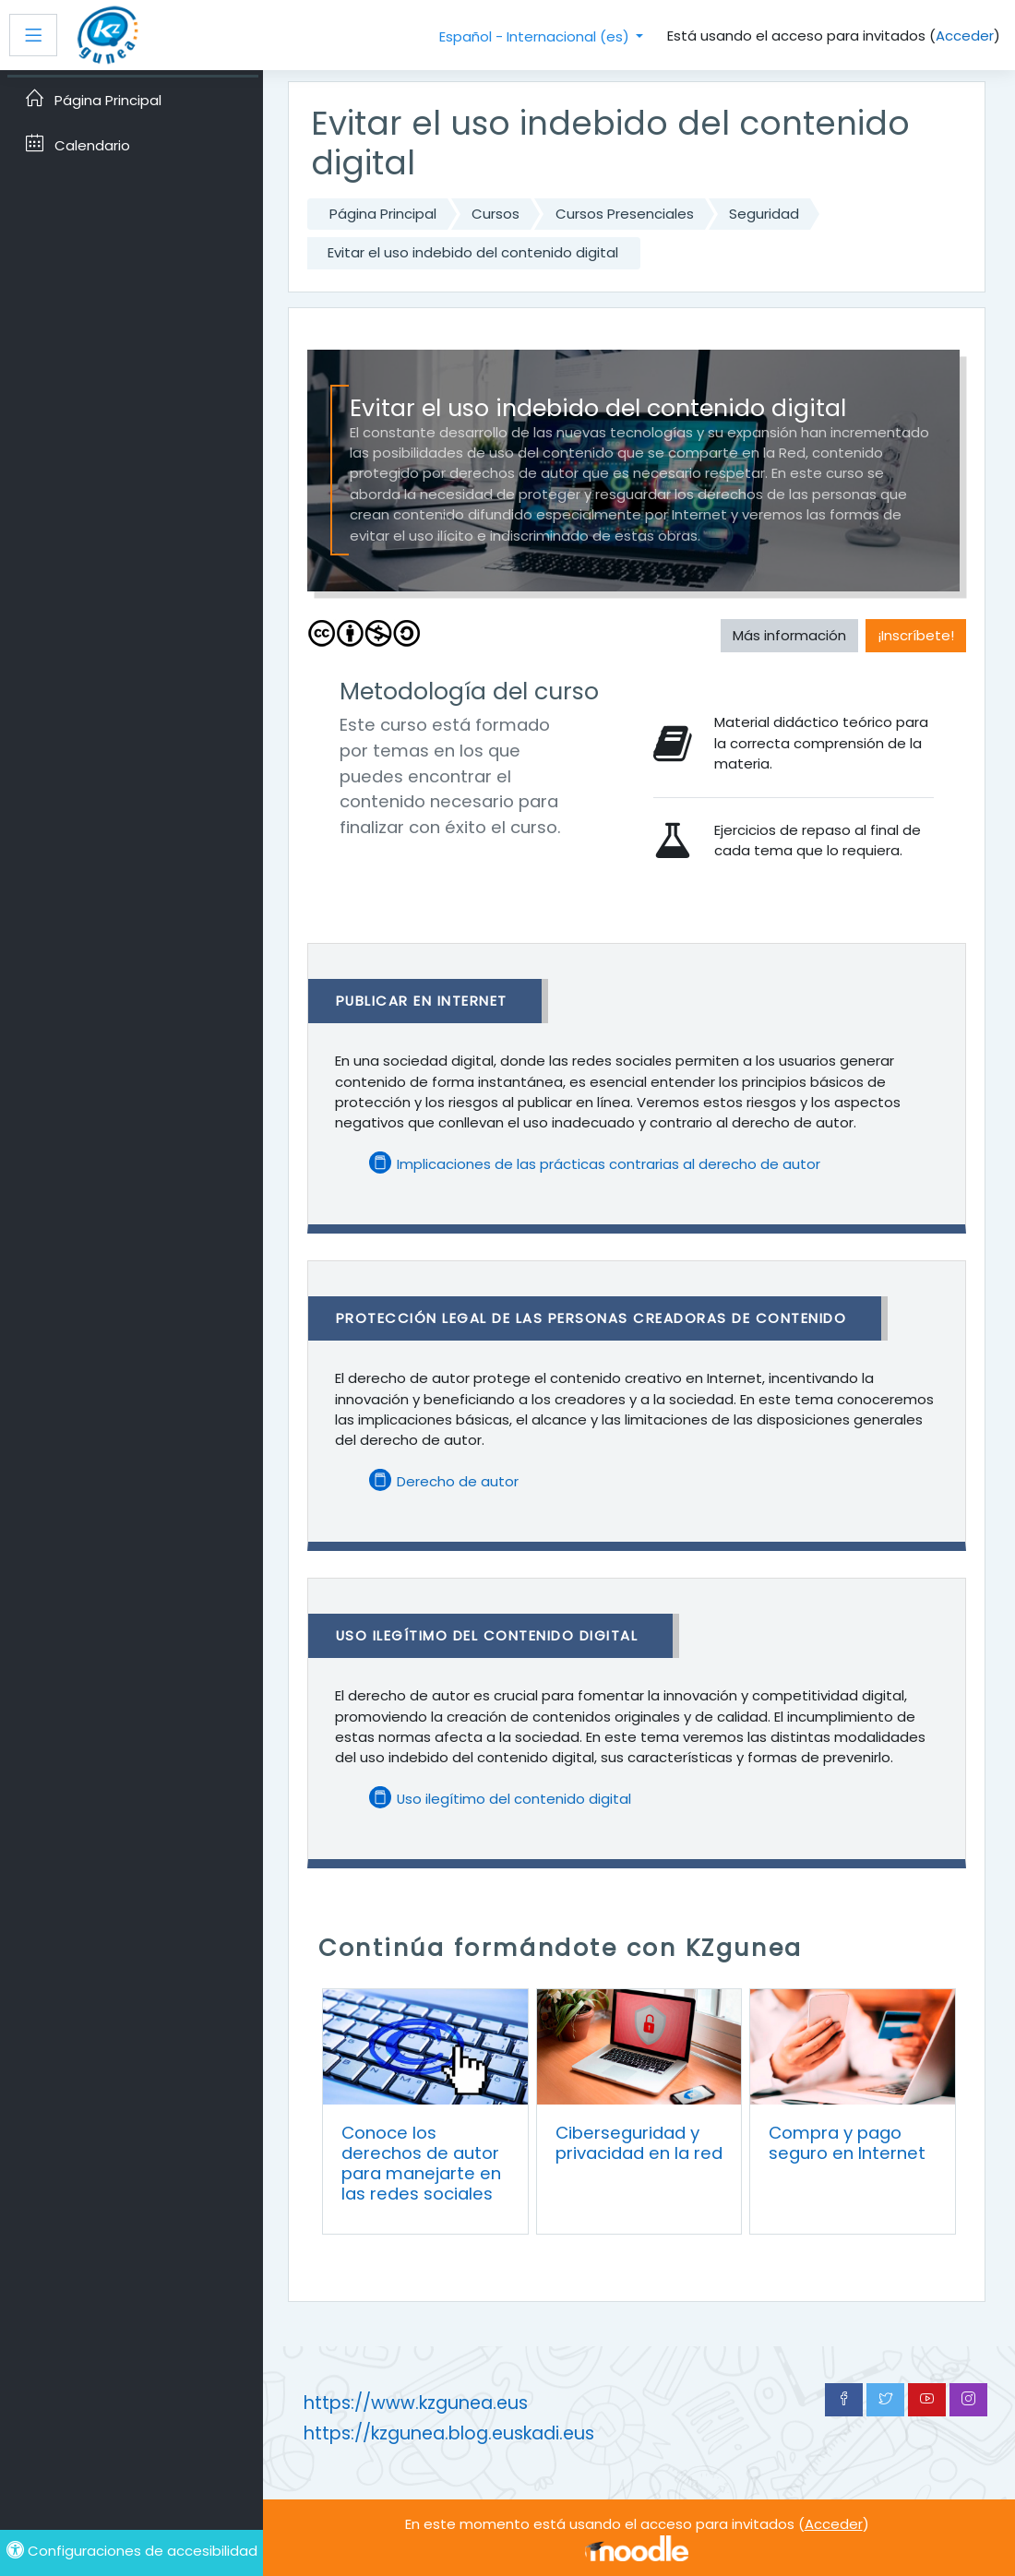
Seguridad (764, 213)
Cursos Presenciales (624, 213)
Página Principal (382, 213)
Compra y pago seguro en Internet (847, 2143)
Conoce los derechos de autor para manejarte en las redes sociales (421, 2163)
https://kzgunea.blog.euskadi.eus (449, 2433)
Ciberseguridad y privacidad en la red (638, 2143)
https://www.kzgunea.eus (416, 2403)
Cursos (495, 213)
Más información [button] (789, 635)
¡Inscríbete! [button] (916, 635)
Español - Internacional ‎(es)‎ (536, 36)
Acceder (965, 35)
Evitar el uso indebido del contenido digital (473, 252)
